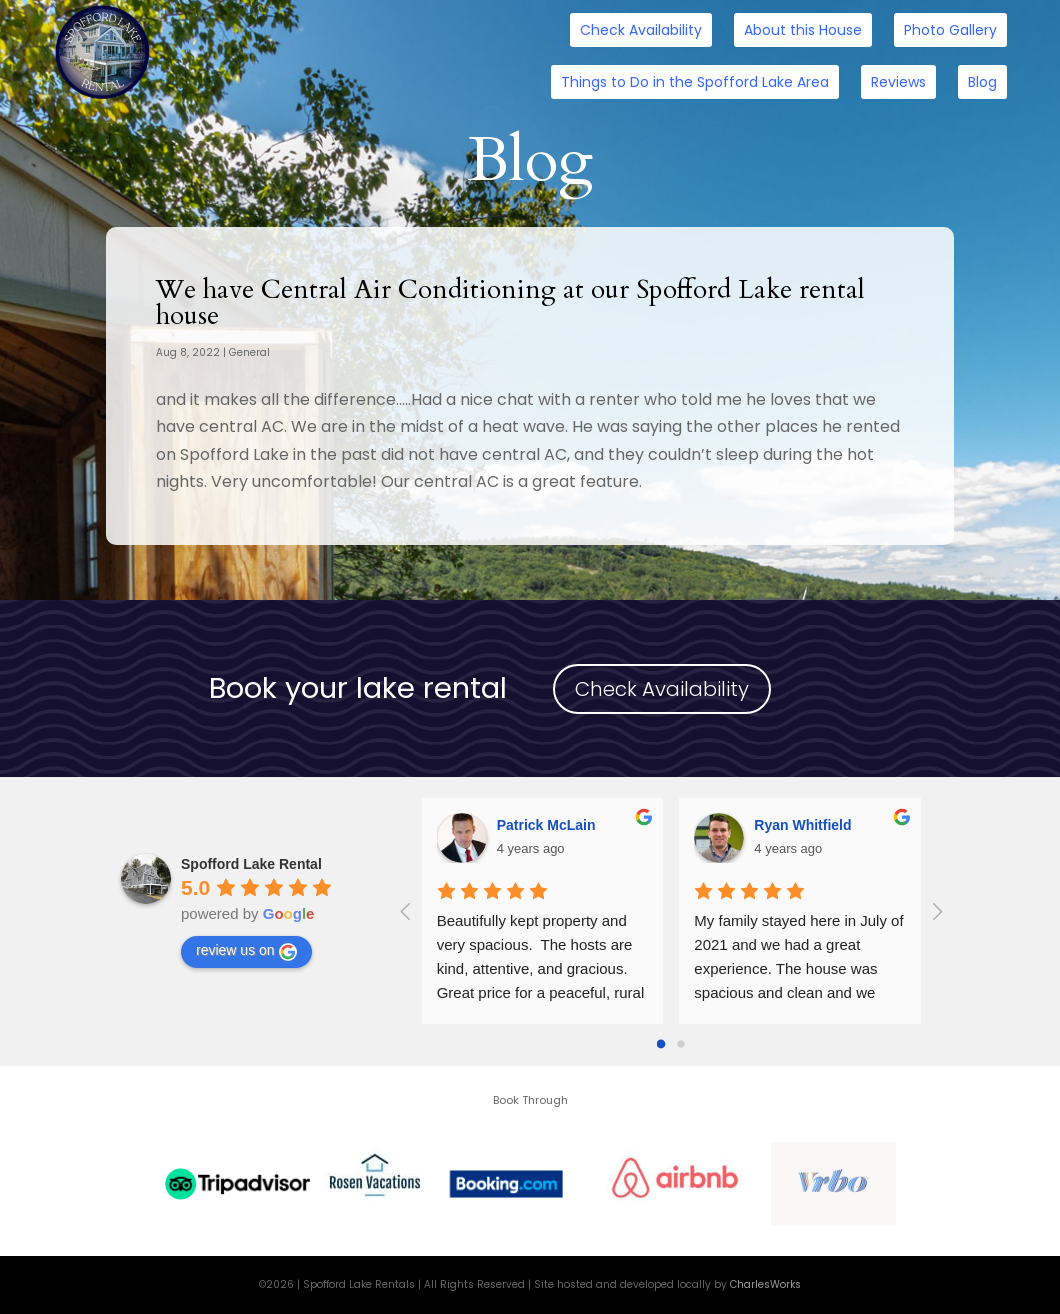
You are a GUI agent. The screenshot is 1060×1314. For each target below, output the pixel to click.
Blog (982, 82)
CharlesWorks (765, 1284)
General (249, 352)
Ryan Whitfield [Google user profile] (802, 825)
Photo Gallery (950, 30)
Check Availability (641, 30)
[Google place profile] (251, 864)
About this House (803, 30)
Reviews (898, 82)
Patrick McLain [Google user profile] (546, 825)
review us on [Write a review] (246, 951)
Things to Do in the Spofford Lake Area (695, 82)
